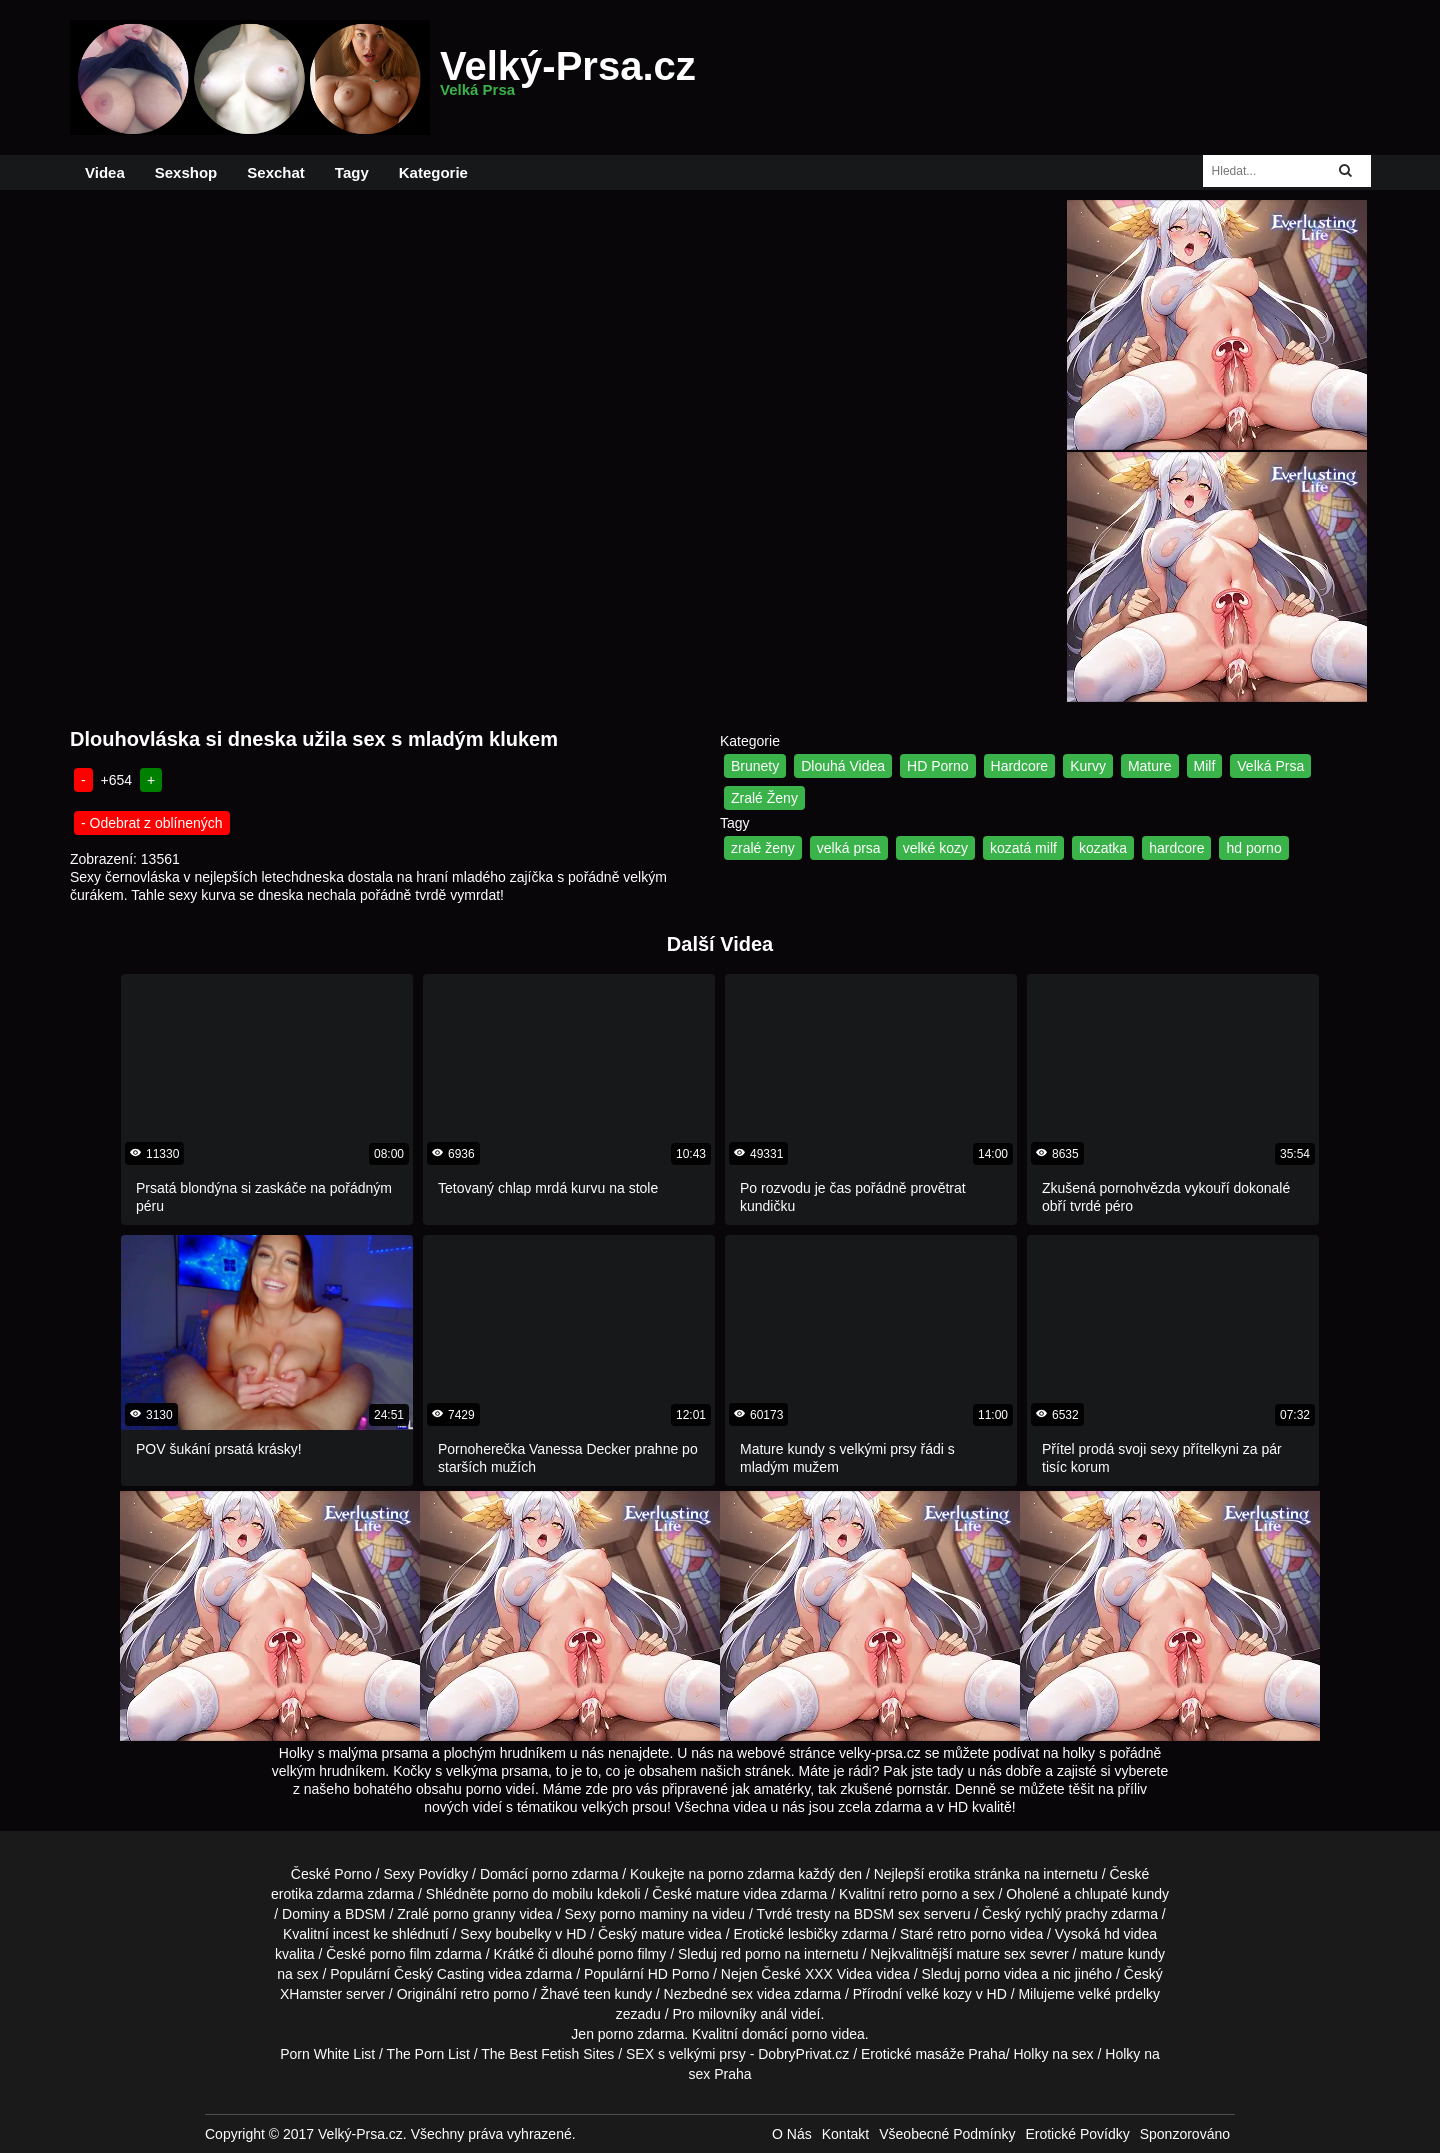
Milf (1205, 766)
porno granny (474, 1914)
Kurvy (1088, 766)
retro (474, 1994)
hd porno (1253, 848)
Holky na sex (1053, 2054)
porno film (400, 1954)
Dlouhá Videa (843, 766)
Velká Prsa (1270, 766)
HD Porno (937, 766)
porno (550, 1874)
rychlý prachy (1066, 1914)
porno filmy (632, 1954)
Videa (105, 172)
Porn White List (327, 2054)
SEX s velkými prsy (686, 2054)
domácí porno (785, 2034)
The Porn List (428, 2054)
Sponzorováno (1185, 2134)
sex (742, 1994)
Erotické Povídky (1077, 2134)
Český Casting (439, 1974)
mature (718, 1894)
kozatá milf (1023, 848)
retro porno (923, 1894)
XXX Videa (838, 1974)
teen (596, 1994)
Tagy (352, 172)
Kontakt (845, 2134)
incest (351, 1934)
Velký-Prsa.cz (568, 78)
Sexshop (186, 172)
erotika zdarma (317, 1894)
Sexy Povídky (425, 1874)
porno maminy (644, 1914)
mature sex (991, 1954)
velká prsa (849, 848)
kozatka (1103, 848)
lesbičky (813, 1934)
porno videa (1000, 1974)
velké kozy (935, 848)
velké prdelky (1119, 1994)
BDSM (365, 1914)
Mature (1150, 766)
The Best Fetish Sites (547, 2054)
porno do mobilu (543, 1894)
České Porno (331, 1874)
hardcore (1176, 848)
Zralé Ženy (764, 798)
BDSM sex (887, 1914)
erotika (949, 1874)
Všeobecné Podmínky (947, 2134)
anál (773, 2014)
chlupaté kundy (1122, 1894)
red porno (751, 1954)
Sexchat (276, 172)
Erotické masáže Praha (933, 2054)
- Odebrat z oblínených (152, 823)
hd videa (1130, 1934)
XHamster (311, 1994)
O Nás (792, 2134)
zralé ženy (763, 848)
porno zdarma (751, 1874)
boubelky (523, 1934)
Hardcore (1020, 766)
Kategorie (433, 172)
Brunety (755, 766)
